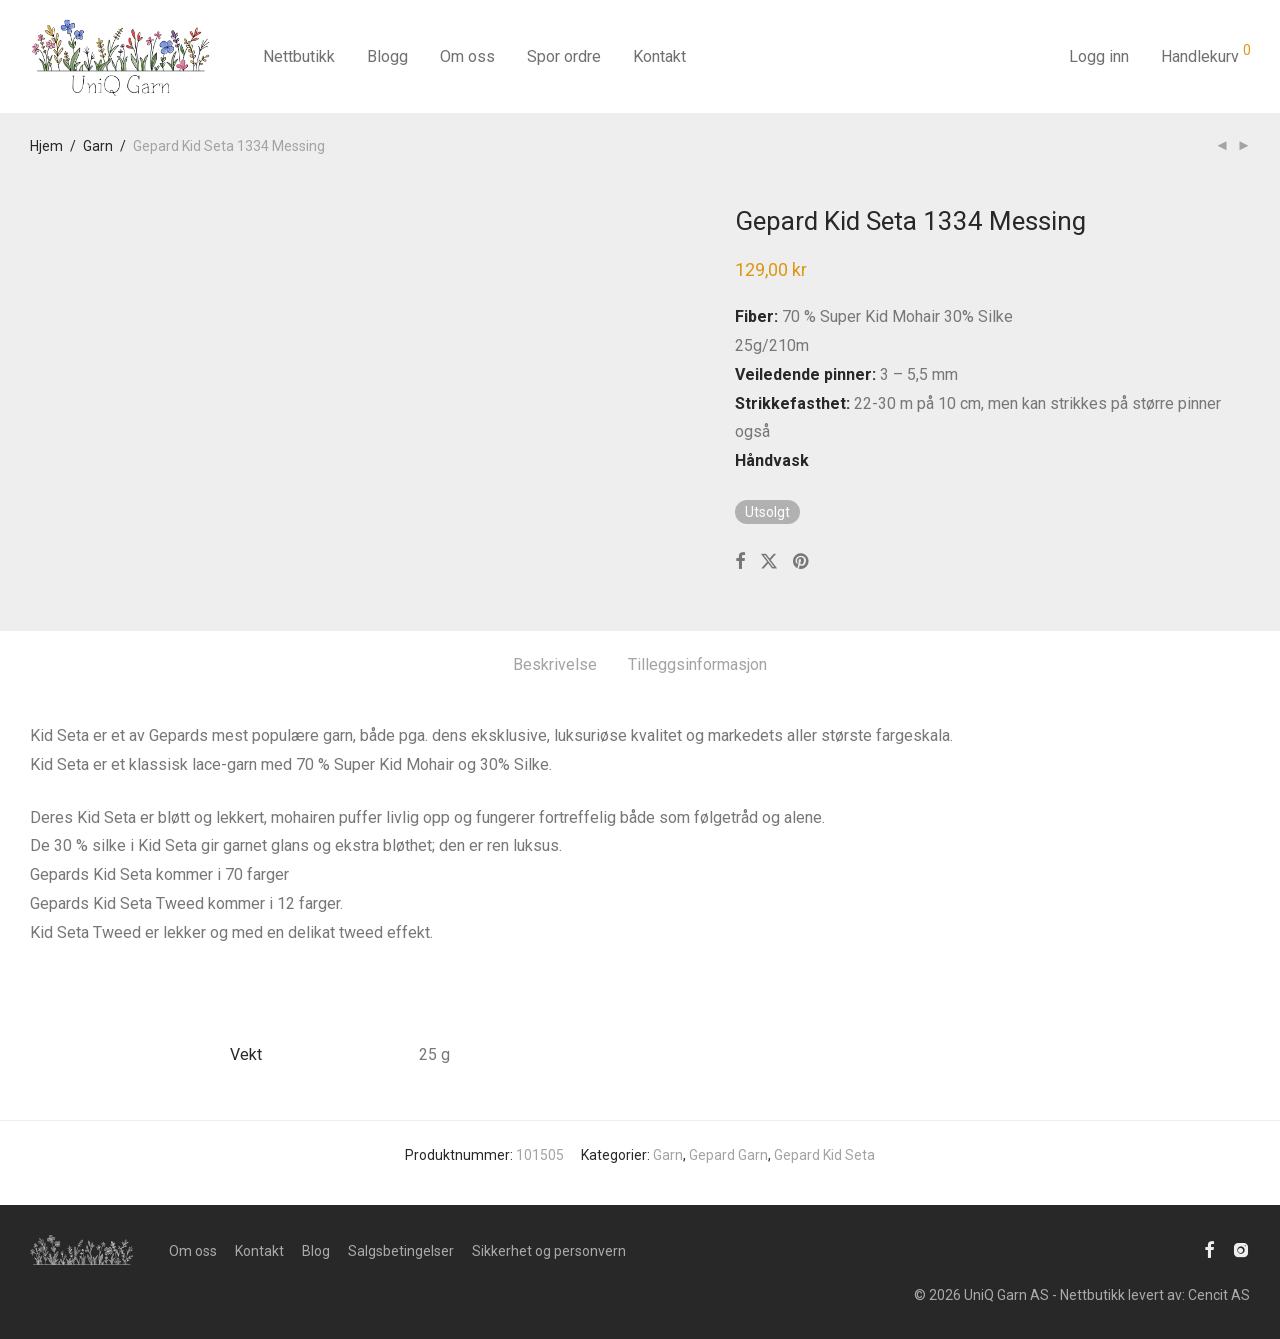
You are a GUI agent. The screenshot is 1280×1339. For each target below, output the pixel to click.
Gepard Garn (728, 1155)
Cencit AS (1219, 1295)
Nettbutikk (299, 56)
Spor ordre (564, 56)
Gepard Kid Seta (824, 1155)
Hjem (46, 146)
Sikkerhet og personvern (549, 1251)
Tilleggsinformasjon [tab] (697, 664)
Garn (98, 146)
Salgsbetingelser (401, 1251)
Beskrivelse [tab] (555, 664)
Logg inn (1099, 56)
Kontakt (659, 56)
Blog (316, 1251)
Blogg (387, 56)
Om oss (467, 56)
